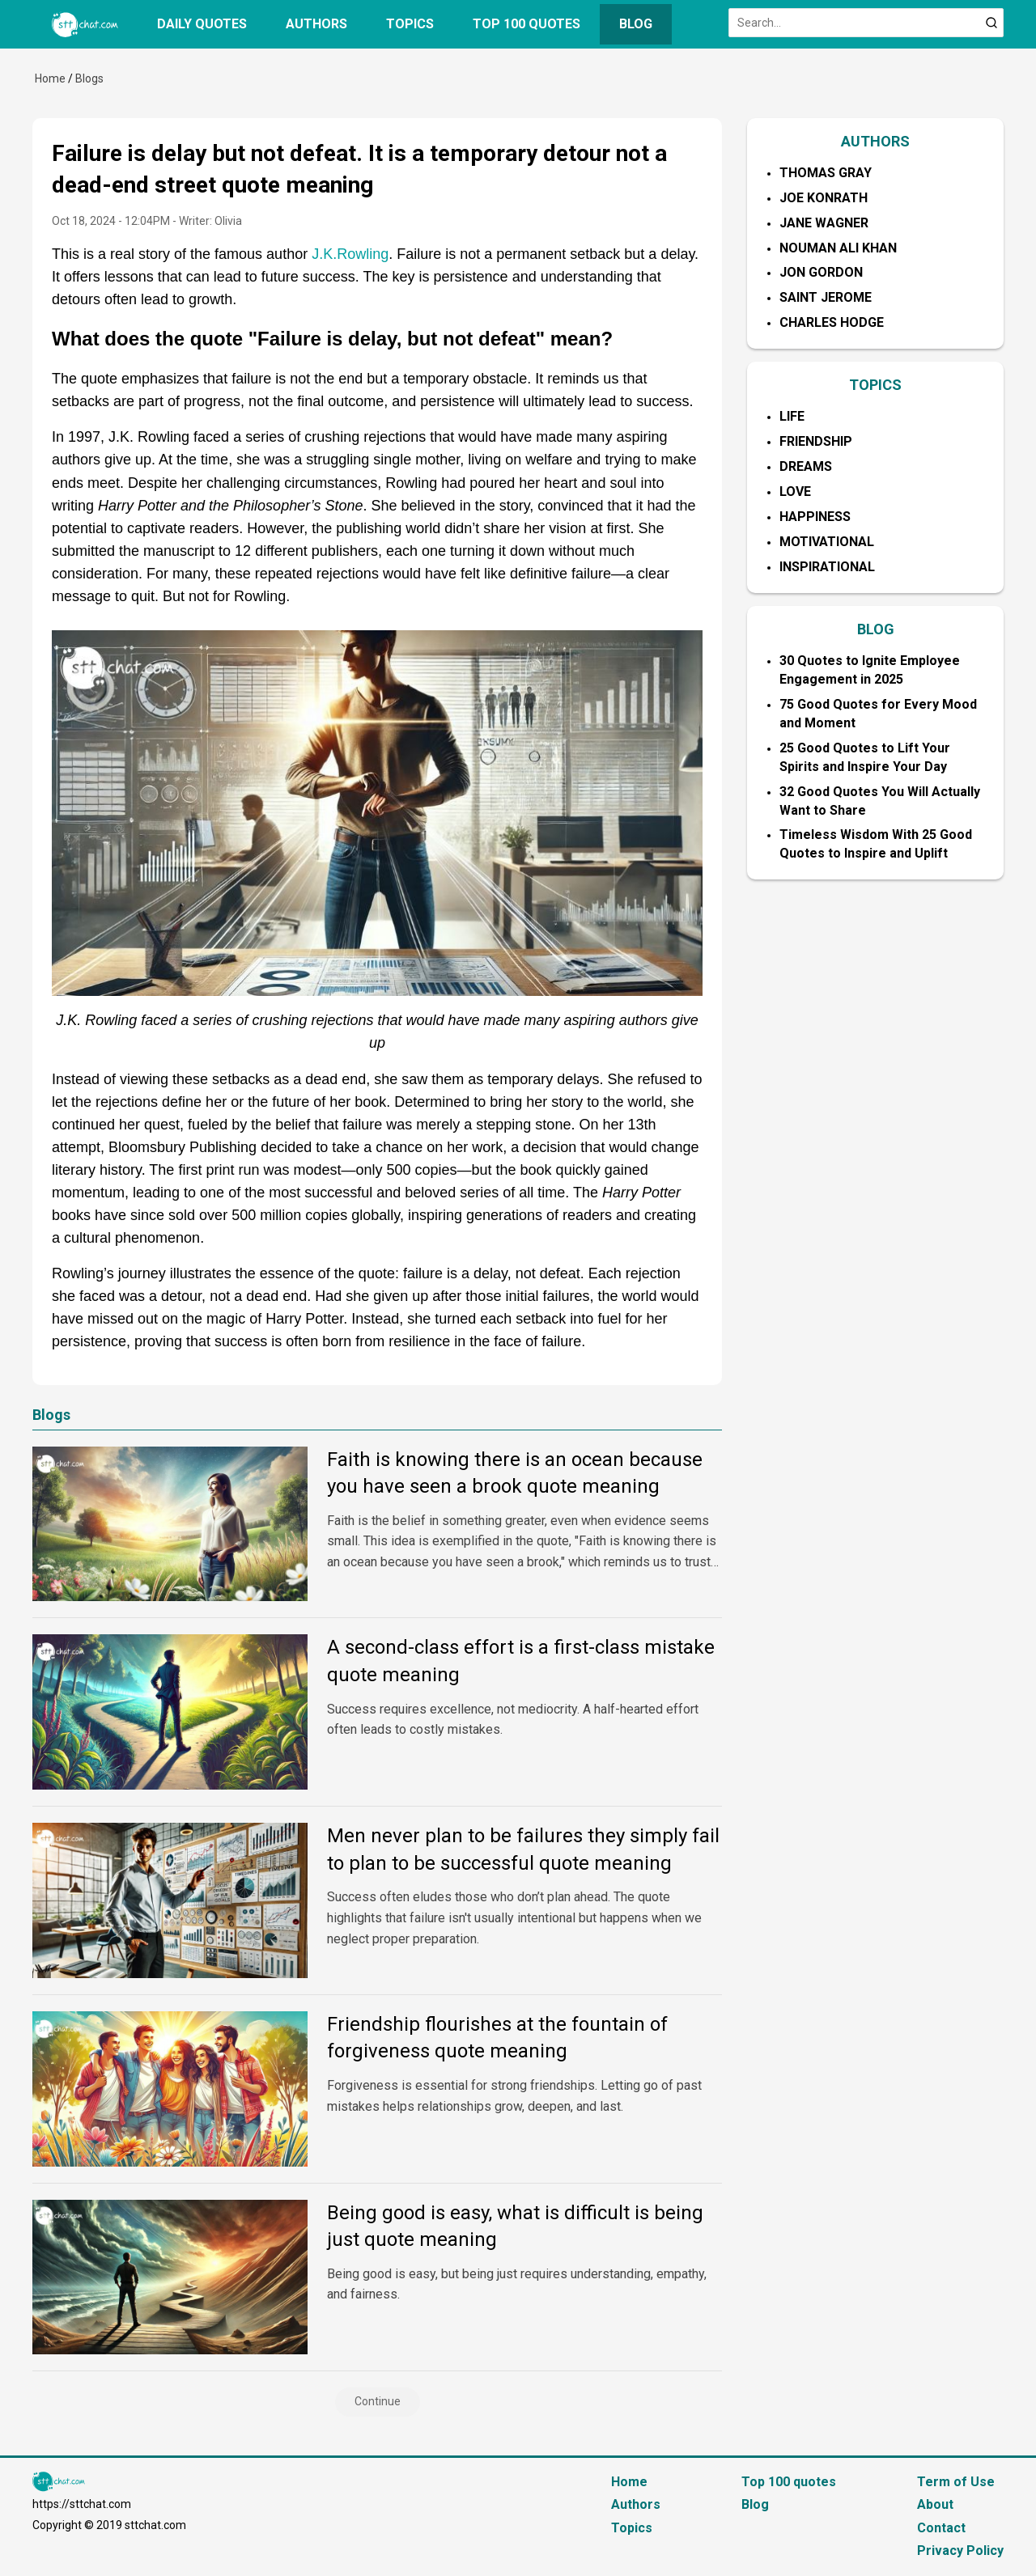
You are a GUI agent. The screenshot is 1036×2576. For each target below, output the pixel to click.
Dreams (805, 466)
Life (792, 416)
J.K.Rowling (350, 254)
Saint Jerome (825, 297)
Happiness (815, 516)
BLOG (875, 629)
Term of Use (956, 2481)
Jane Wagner (823, 223)
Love (795, 491)
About (935, 2504)
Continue (378, 2401)
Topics (410, 24)
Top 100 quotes (526, 24)
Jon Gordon (821, 272)
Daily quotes (202, 24)
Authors (316, 24)
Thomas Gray (825, 172)
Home (50, 78)
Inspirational (827, 566)
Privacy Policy (960, 2550)
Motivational (826, 541)
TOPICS (875, 384)
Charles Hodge (831, 322)
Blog (635, 24)
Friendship (815, 441)
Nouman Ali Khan (838, 248)
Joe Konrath (823, 197)
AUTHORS (875, 141)
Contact (941, 2528)
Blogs (89, 78)
